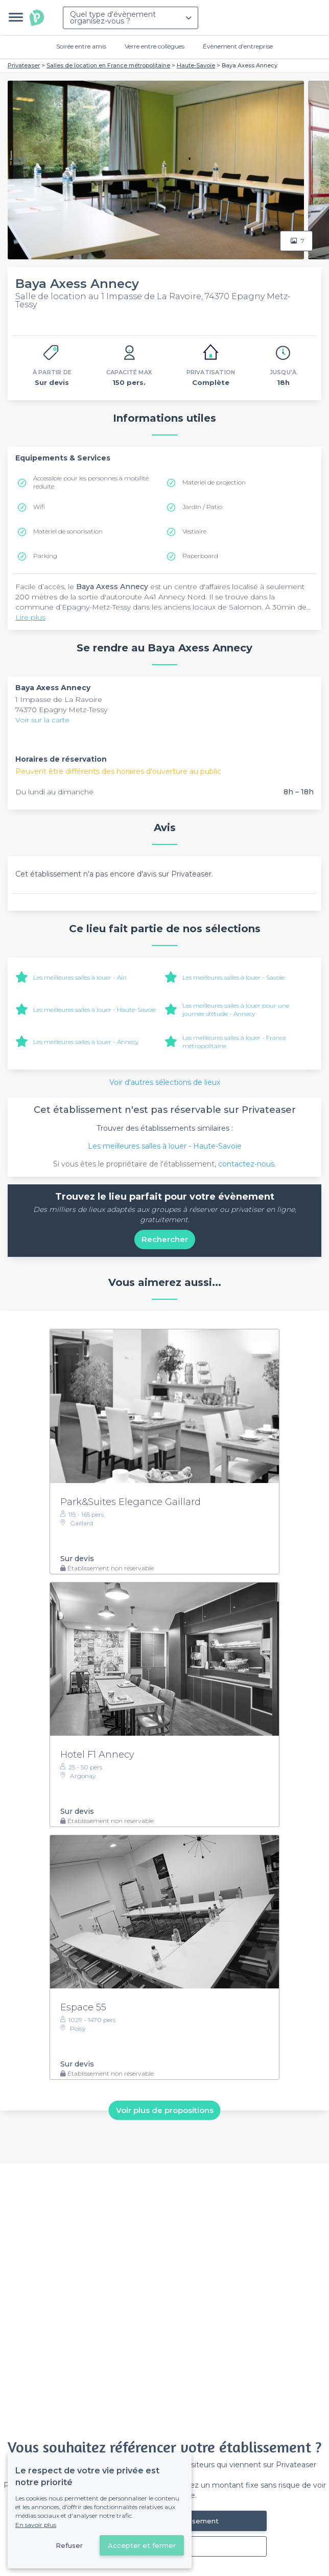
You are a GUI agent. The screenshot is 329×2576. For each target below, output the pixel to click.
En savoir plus (35, 2525)
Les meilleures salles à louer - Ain (80, 977)
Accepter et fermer (142, 2545)
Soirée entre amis (81, 46)
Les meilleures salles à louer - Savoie (233, 977)
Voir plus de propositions (165, 2110)
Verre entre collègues (154, 46)
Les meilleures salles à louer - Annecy (85, 1042)
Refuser (69, 2545)
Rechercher (165, 1239)
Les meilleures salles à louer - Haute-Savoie (94, 1009)
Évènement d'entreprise (238, 46)
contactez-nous (246, 1164)
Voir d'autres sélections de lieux (164, 1082)
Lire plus (30, 617)
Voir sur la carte (42, 719)
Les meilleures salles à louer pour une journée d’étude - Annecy (235, 1009)
